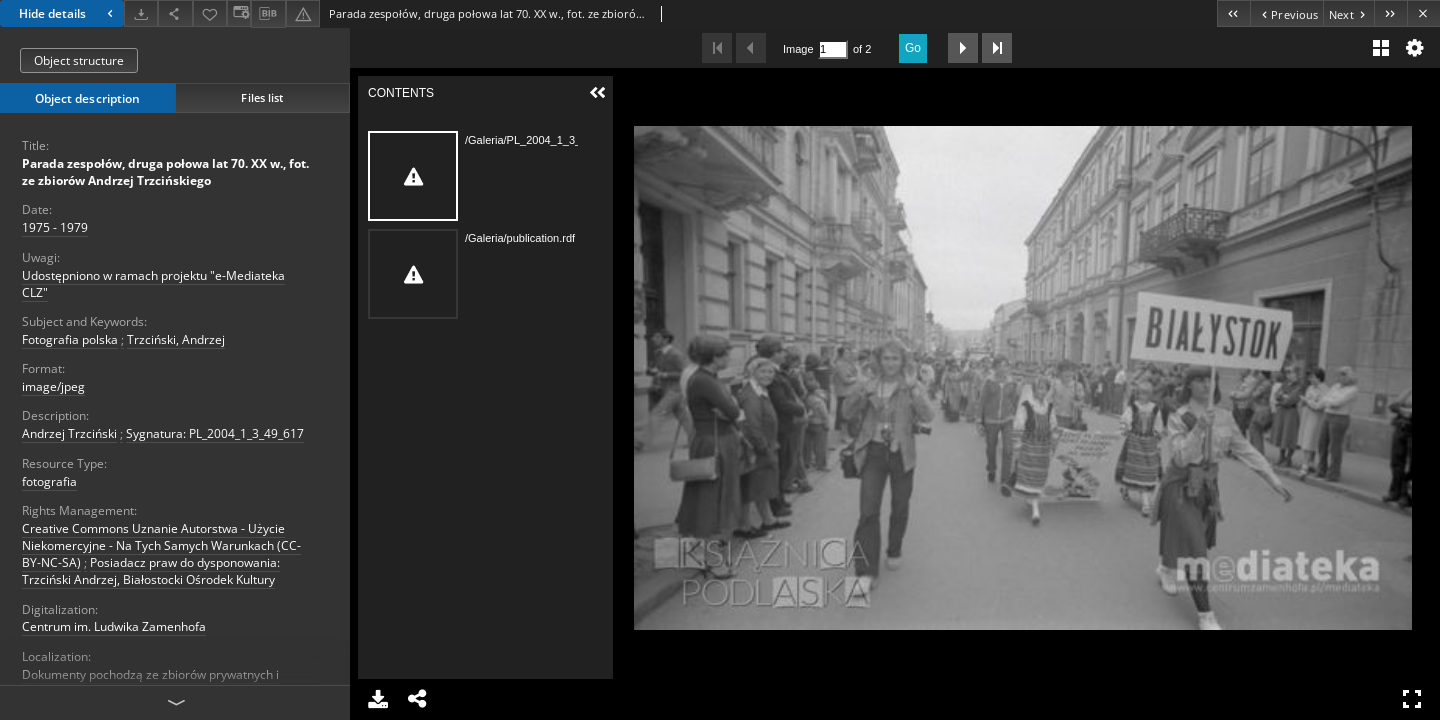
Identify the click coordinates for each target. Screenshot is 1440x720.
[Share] (175, 13)
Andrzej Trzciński (69, 433)
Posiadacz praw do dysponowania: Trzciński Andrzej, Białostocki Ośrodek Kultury (151, 571)
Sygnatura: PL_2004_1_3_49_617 (215, 433)
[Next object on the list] (1348, 13)
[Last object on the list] (1390, 13)
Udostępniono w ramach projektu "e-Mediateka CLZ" (153, 284)
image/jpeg (53, 386)
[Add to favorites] (210, 13)
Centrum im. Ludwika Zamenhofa (114, 626)
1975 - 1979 (55, 227)
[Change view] (239, 13)
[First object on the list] (1233, 13)
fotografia (49, 481)
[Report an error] (303, 13)
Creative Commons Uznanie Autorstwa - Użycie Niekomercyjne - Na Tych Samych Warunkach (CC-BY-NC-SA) (161, 545)
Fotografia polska (70, 339)
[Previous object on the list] (1286, 13)
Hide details (68, 13)
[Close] (1423, 13)
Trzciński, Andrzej (176, 339)
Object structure (79, 60)
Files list (262, 97)
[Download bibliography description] (268, 14)
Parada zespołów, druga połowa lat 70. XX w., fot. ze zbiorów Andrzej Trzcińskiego (165, 172)
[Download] (141, 13)
